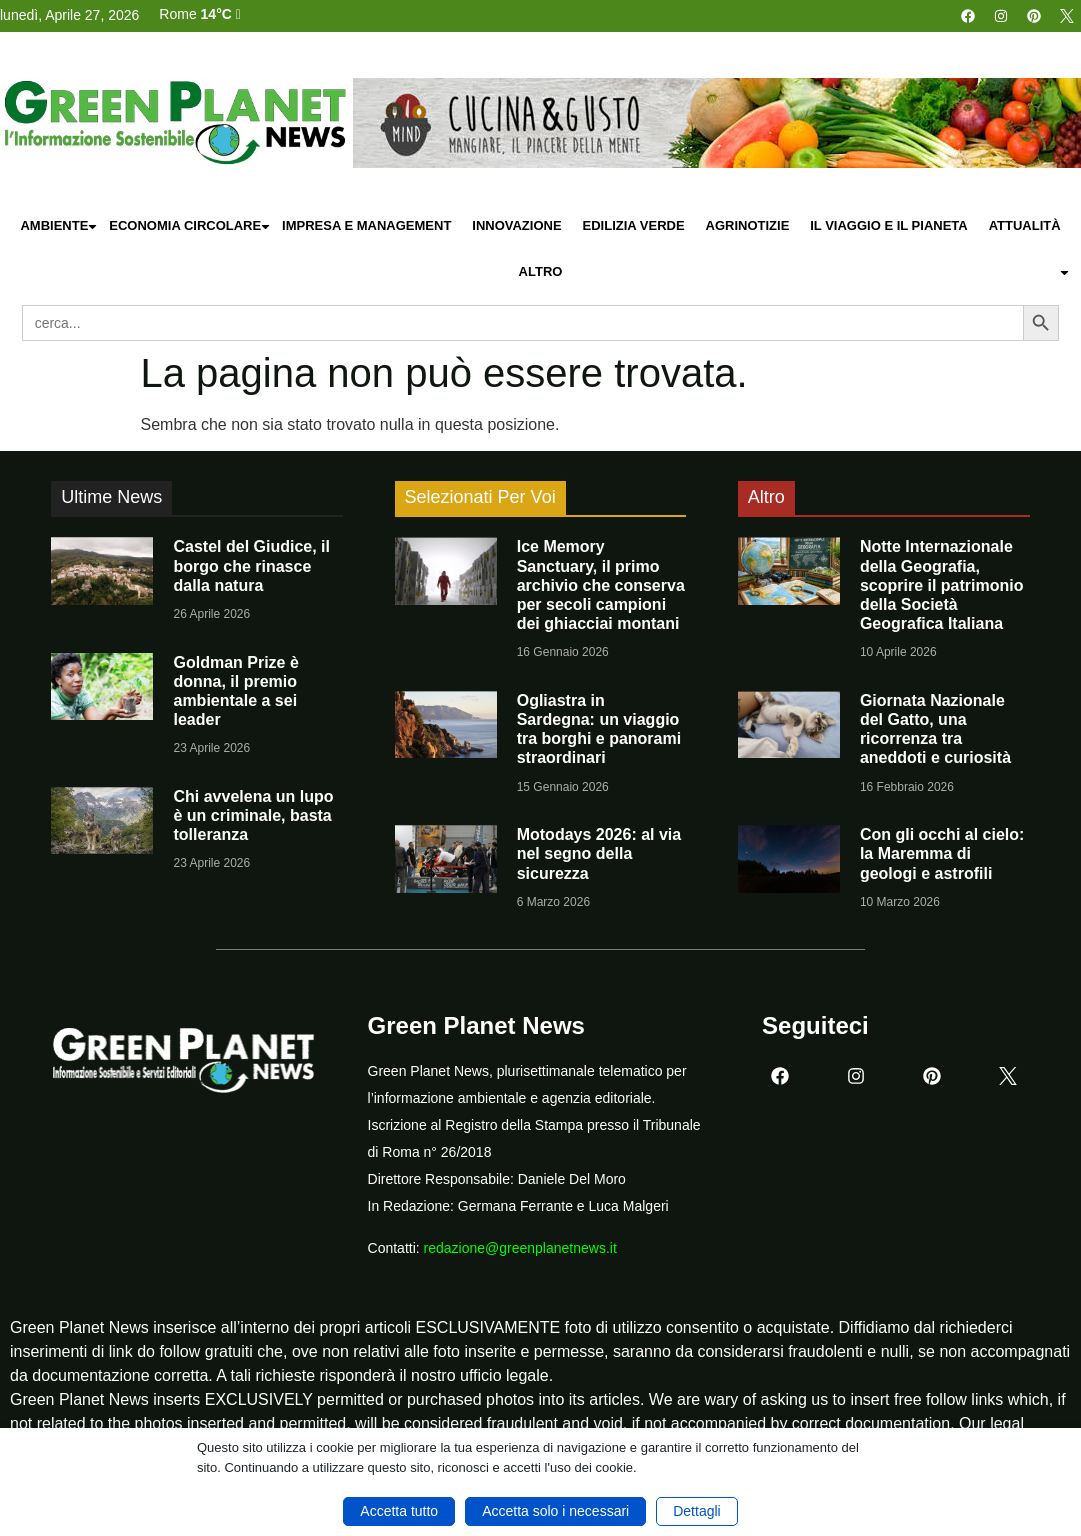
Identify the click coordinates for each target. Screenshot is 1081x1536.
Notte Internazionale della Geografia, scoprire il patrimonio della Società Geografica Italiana (942, 585)
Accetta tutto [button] (399, 1511)
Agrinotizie (748, 225)
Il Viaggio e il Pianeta (888, 225)
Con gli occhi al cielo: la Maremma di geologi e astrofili (942, 853)
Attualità (1025, 225)
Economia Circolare (190, 226)
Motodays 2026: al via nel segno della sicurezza (599, 853)
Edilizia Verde (634, 225)
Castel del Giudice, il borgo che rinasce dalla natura (251, 565)
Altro (795, 272)
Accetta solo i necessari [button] (555, 1511)
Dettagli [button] (696, 1511)
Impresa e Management (366, 225)
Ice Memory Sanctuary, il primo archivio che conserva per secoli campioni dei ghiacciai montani (601, 585)
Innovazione (516, 225)
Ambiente (59, 226)
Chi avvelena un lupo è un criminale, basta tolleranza (253, 815)
